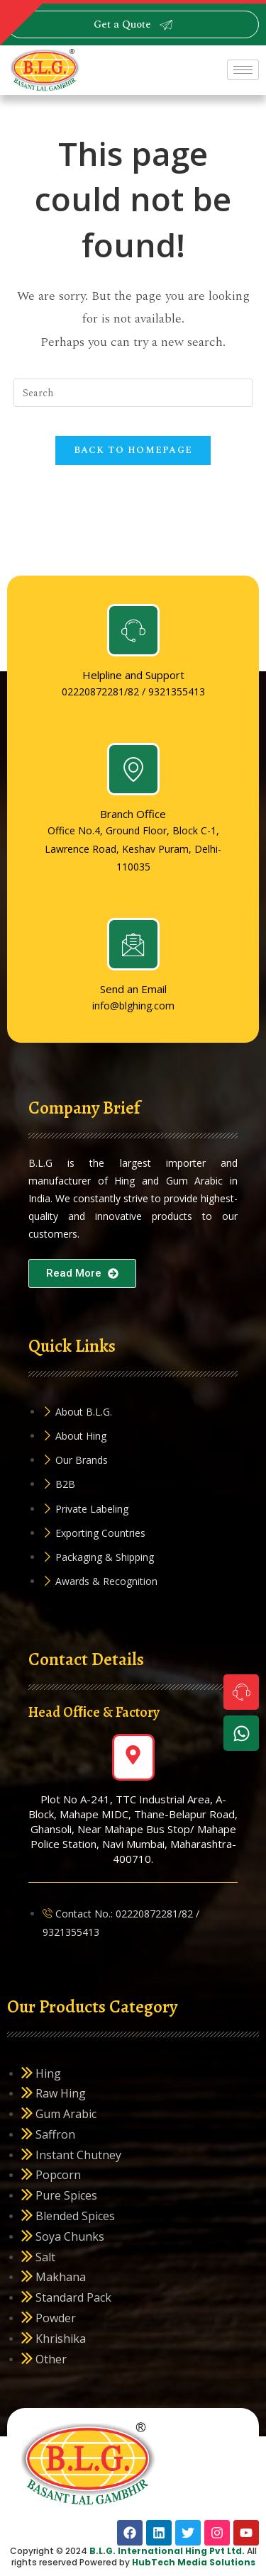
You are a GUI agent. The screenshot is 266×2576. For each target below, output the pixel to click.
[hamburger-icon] (243, 70)
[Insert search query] (133, 393)
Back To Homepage (133, 450)
